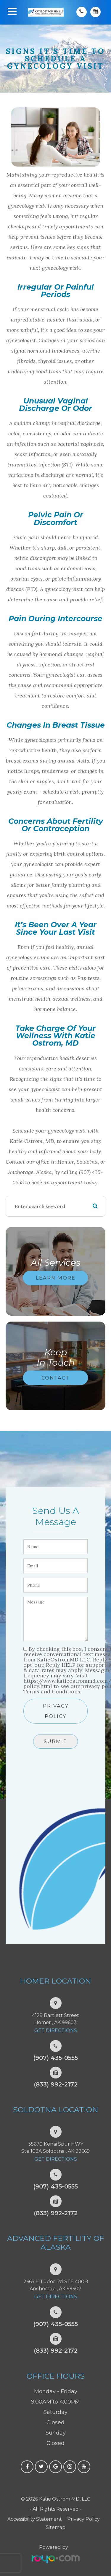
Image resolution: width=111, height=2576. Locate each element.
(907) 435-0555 (55, 2058)
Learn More (55, 1278)
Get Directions (55, 2030)
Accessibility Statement (34, 2519)
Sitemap (55, 2527)
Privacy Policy (55, 1711)
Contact (55, 1377)
